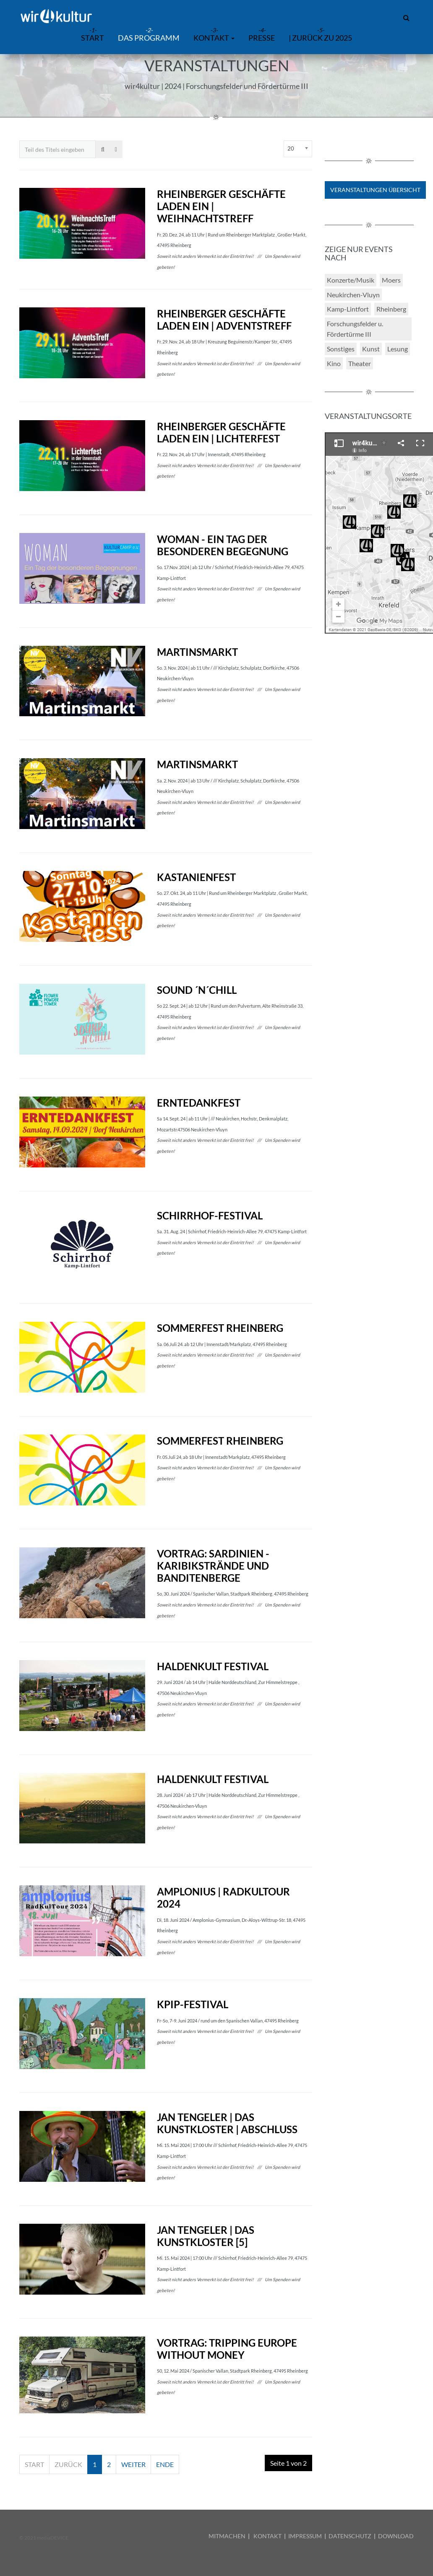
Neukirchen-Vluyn (353, 295)
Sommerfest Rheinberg (220, 1328)
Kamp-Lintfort (348, 309)
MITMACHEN (227, 2536)
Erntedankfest (198, 1103)
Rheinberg (391, 309)
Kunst (371, 349)
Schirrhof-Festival (210, 1215)
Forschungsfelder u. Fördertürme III (355, 329)
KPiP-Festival (192, 2004)
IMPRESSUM (305, 2536)
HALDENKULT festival (213, 1666)
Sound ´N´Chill (197, 990)
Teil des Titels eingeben (19, 140)
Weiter (133, 2464)
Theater (359, 363)
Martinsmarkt (197, 652)
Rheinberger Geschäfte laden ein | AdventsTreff (224, 319)
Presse (261, 37)
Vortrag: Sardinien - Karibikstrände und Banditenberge (213, 1565)
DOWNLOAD (396, 2536)
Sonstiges (341, 349)
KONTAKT (267, 2536)
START (92, 37)
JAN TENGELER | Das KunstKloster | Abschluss (227, 2123)
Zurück (68, 2464)
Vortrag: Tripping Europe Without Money (227, 2349)
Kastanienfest (196, 877)
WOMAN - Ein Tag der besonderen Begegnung (222, 545)
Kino (334, 363)
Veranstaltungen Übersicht (375, 189)
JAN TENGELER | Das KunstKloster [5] (205, 2236)
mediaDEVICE (52, 2537)
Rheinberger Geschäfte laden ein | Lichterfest (221, 432)
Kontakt (214, 37)
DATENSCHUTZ (350, 2536)
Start (34, 2464)
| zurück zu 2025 (320, 37)
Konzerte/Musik (350, 280)
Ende (165, 2464)
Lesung (397, 349)
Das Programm (149, 37)
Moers (391, 280)
